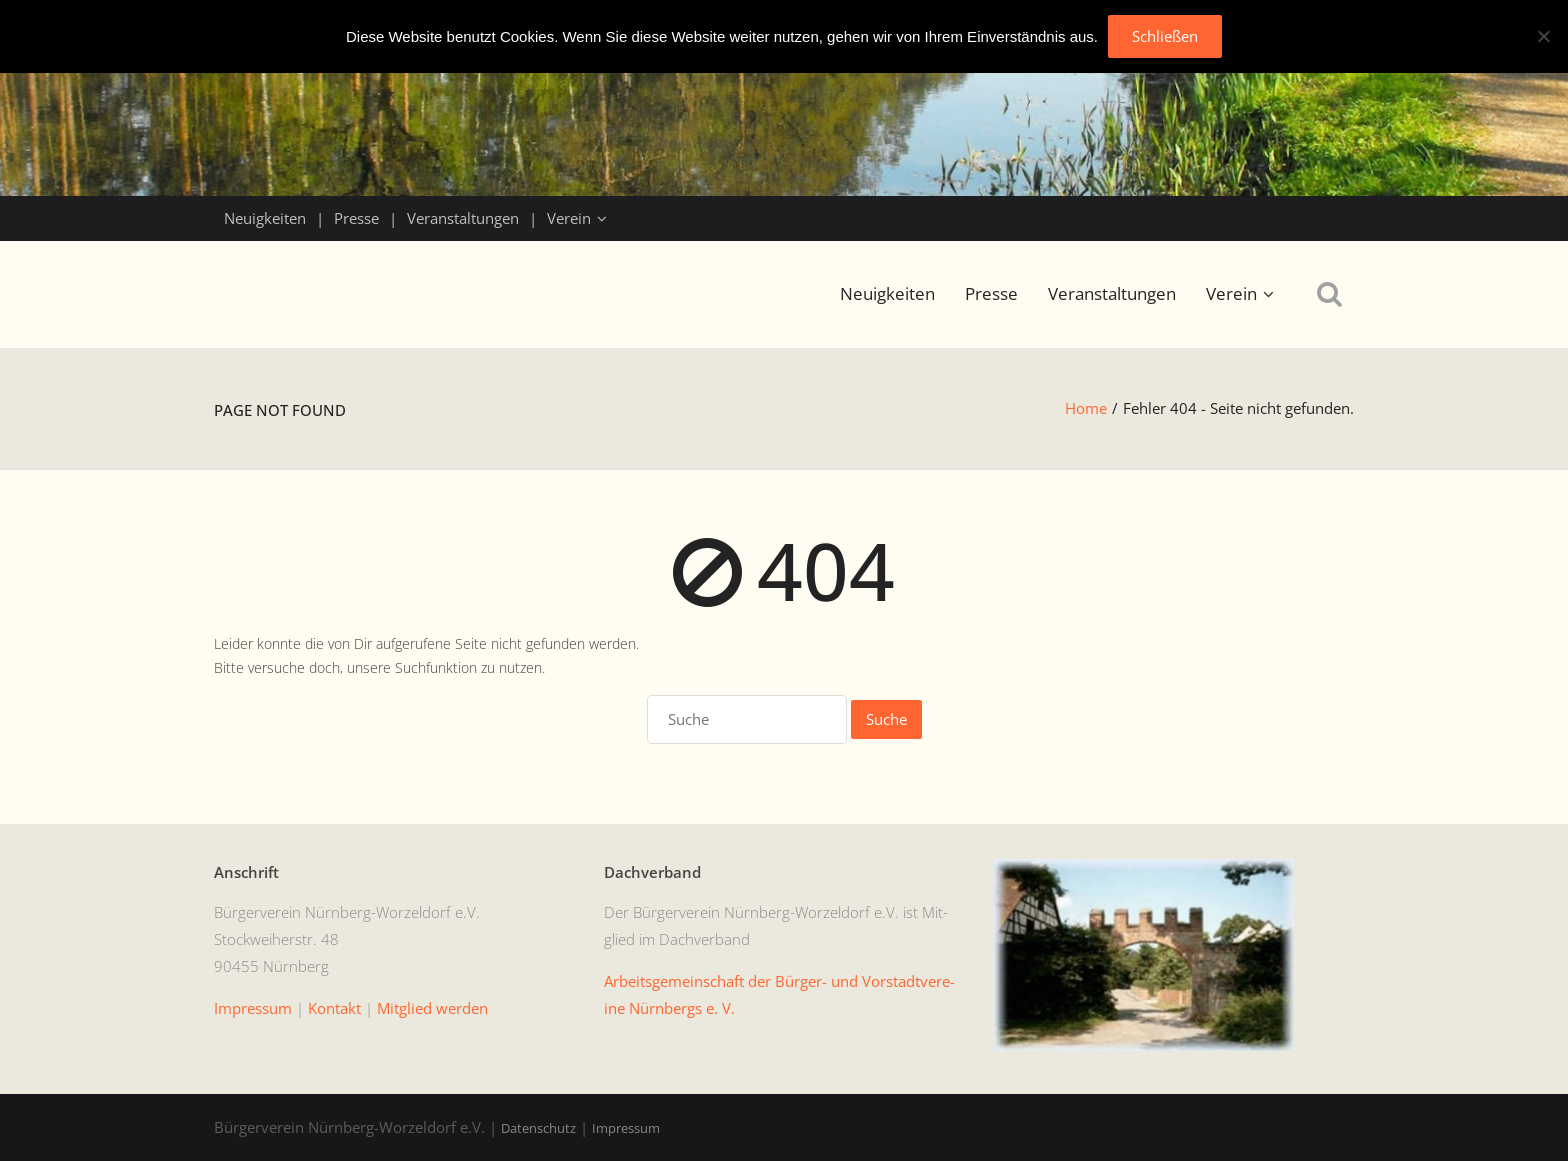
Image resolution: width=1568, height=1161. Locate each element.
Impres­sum (253, 1008)
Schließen (1165, 36)
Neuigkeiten (265, 218)
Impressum (626, 1128)
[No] (1543, 36)
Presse (356, 218)
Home (1086, 408)
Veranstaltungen (463, 218)
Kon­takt (334, 1008)
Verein (569, 218)
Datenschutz (538, 1128)
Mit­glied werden (432, 1008)
